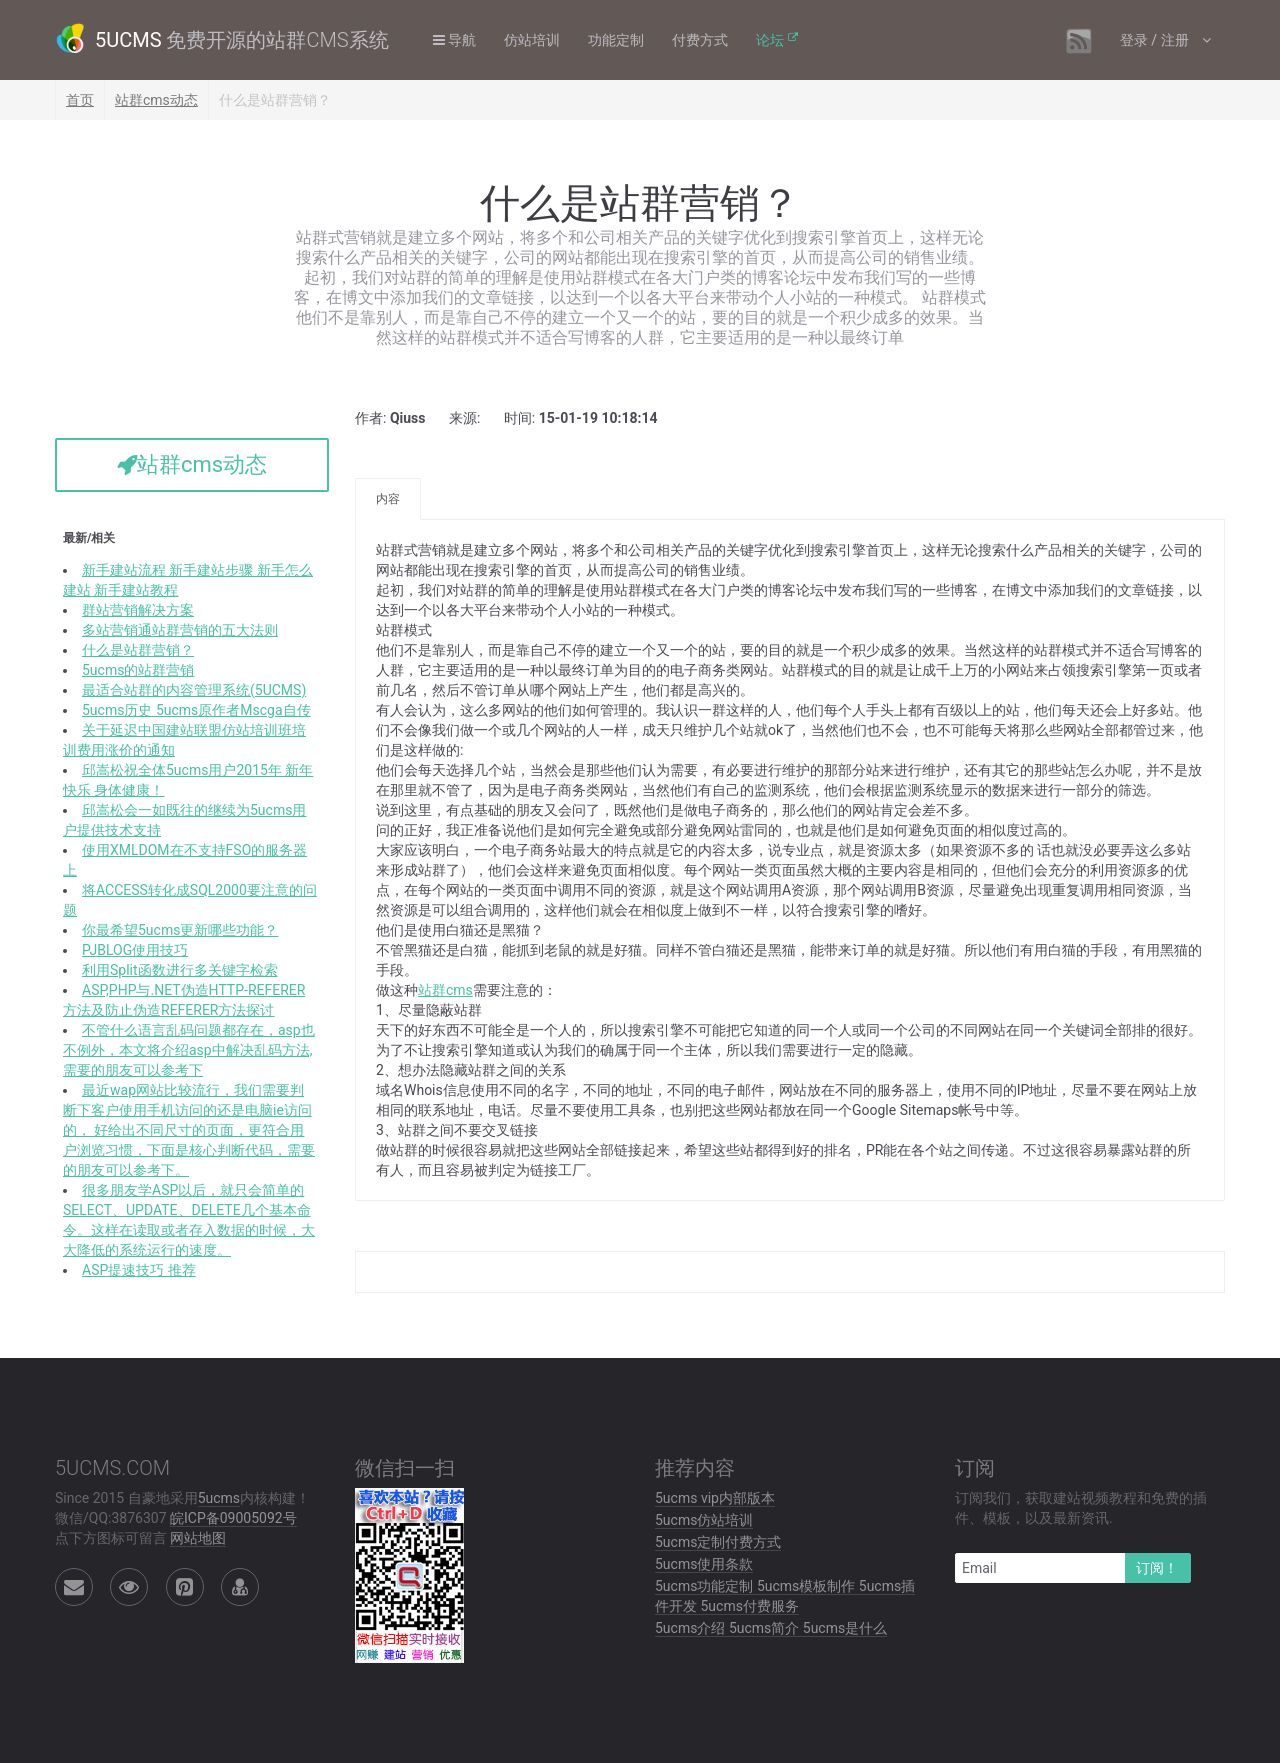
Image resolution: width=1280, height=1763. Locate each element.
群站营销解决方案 (138, 610)
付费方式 (700, 40)
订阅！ (1157, 1568)
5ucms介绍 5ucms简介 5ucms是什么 (771, 1628)
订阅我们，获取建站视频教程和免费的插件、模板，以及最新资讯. (1081, 1508)
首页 (80, 100)
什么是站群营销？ (138, 650)
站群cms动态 (156, 100)
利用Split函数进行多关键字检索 (180, 970)
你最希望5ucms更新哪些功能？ (180, 930)
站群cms (445, 990)
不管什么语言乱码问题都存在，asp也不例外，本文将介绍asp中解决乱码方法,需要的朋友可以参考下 (189, 1050)
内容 (388, 499)
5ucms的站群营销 (138, 670)
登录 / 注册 (1156, 40)
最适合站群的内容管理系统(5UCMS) (194, 690)
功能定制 (616, 40)
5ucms (219, 1498)
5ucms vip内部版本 (715, 1498)
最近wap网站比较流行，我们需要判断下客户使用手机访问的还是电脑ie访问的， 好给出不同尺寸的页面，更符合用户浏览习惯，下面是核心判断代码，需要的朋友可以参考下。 (189, 1130)
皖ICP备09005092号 (233, 1518)
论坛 (770, 40)
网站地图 (198, 1538)
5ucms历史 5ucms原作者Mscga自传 (196, 710)
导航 (454, 40)
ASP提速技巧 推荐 (139, 1270)
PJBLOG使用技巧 (135, 950)
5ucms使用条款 (704, 1564)
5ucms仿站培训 (704, 1520)
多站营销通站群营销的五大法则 (180, 630)
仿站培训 (532, 40)
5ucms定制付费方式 (718, 1542)
